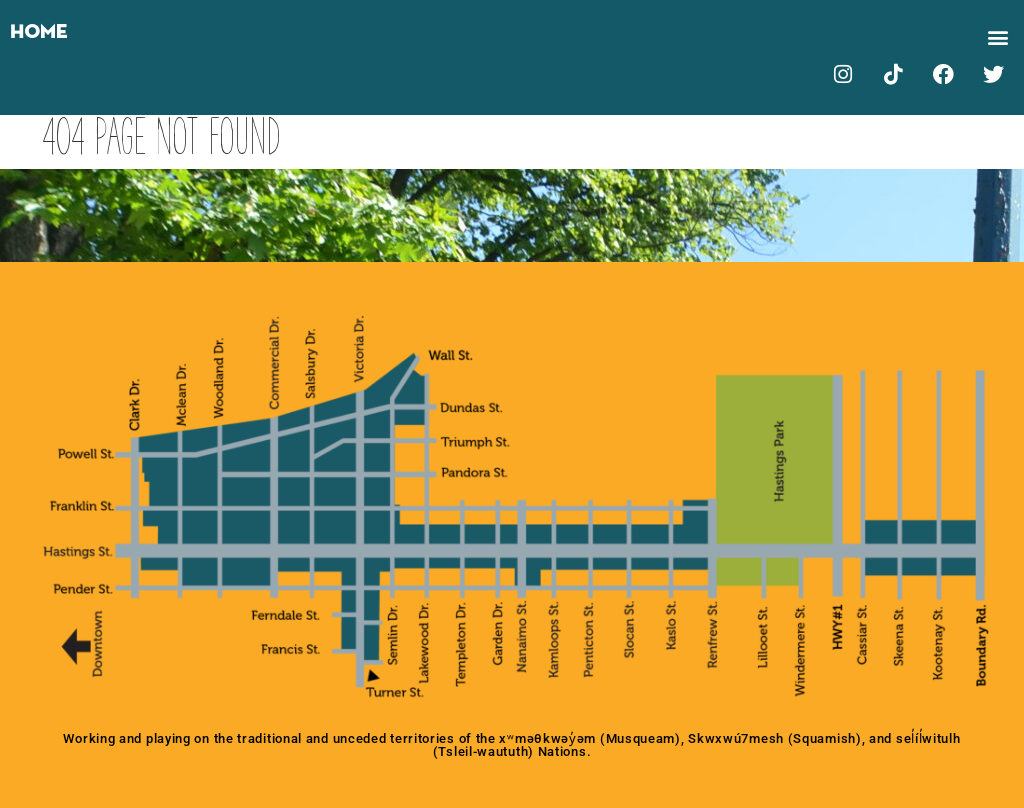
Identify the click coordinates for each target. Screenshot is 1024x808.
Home (39, 32)
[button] (997, 36)
